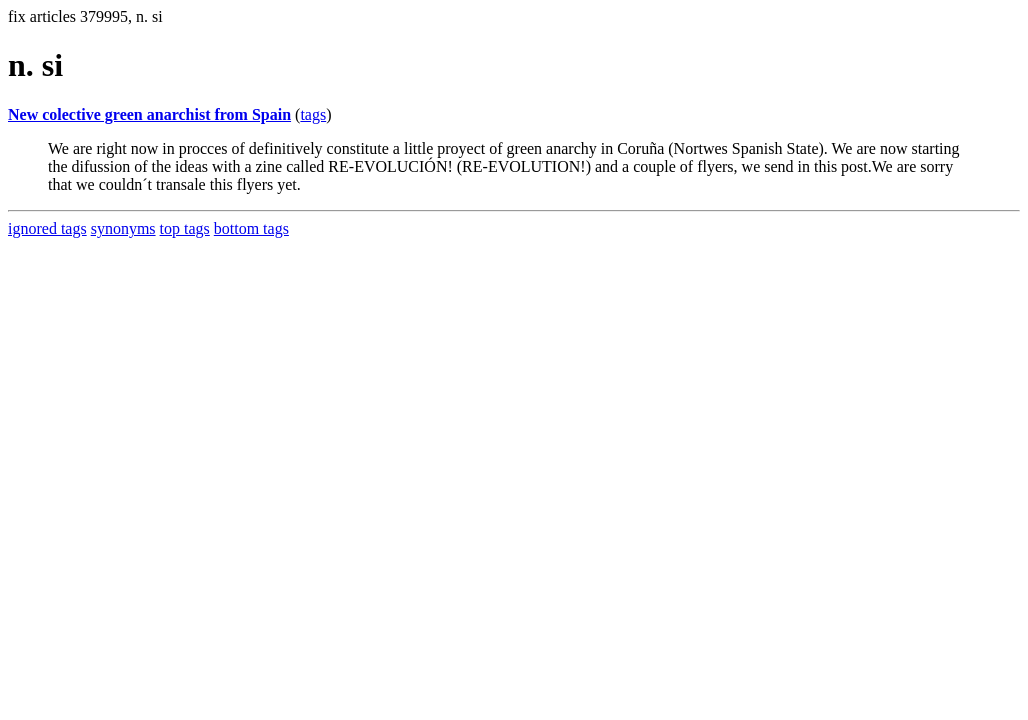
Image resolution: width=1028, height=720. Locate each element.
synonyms (123, 228)
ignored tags (47, 228)
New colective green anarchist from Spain (149, 114)
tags (313, 114)
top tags (185, 228)
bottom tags (251, 228)
